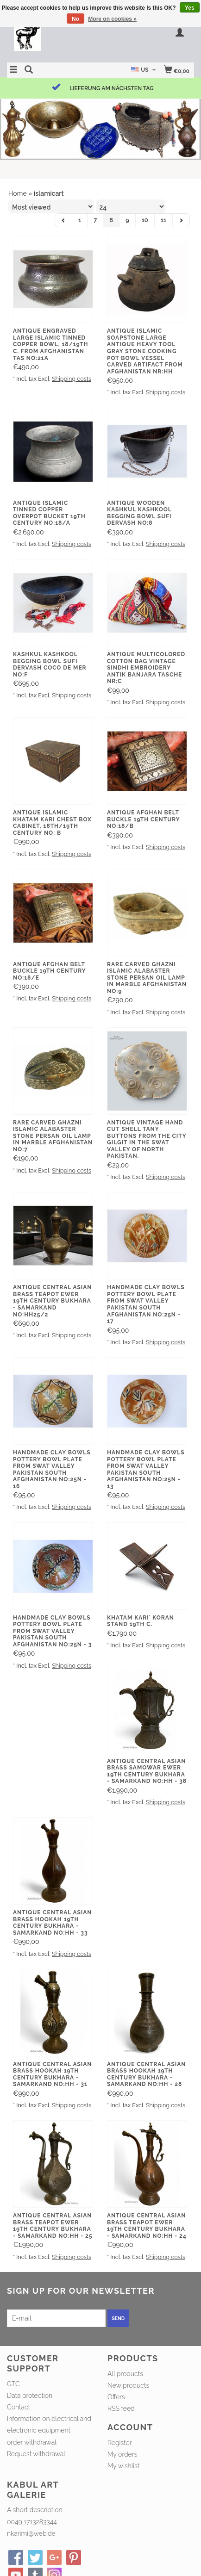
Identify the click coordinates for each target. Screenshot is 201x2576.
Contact (18, 2407)
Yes (190, 8)
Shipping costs (71, 378)
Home (17, 193)
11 (163, 220)
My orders (122, 2454)
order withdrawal (32, 2442)
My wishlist (123, 2466)
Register (119, 2442)
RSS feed (121, 2408)
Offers (116, 2397)
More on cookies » (112, 19)
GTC (13, 2384)
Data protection (29, 2395)
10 (145, 220)
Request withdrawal (36, 2454)
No (75, 19)
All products (125, 2373)
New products (128, 2385)
